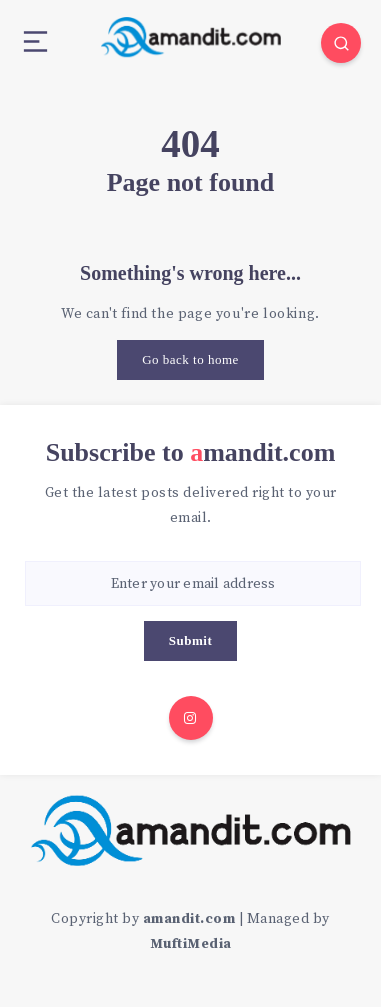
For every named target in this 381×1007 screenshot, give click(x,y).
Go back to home (190, 359)
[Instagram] (191, 718)
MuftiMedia (191, 944)
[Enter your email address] (193, 583)
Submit (190, 640)
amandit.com (189, 919)
